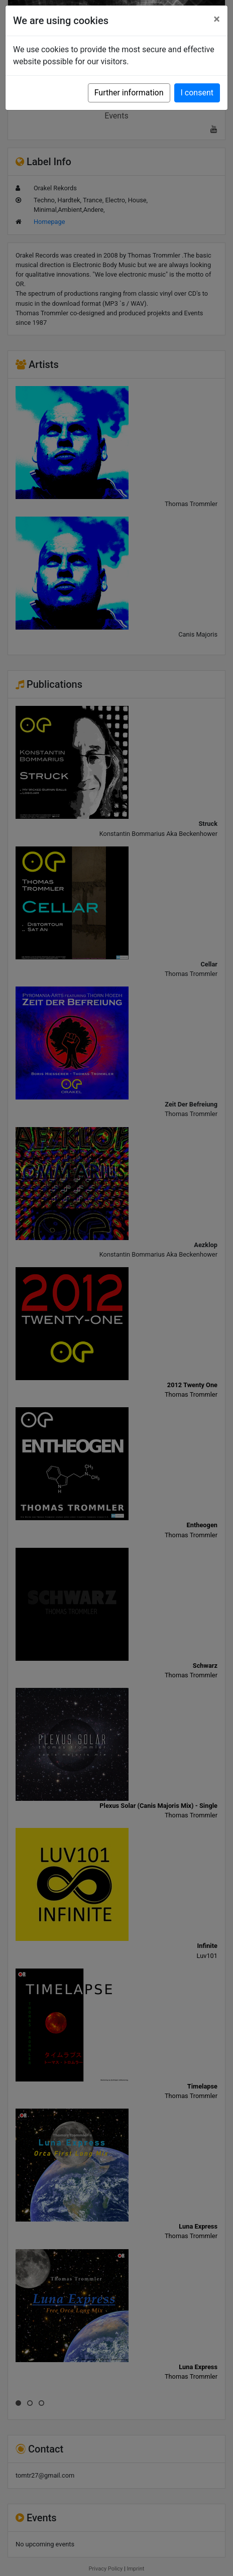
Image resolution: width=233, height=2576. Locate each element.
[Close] (216, 19)
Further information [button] (129, 92)
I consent (197, 92)
